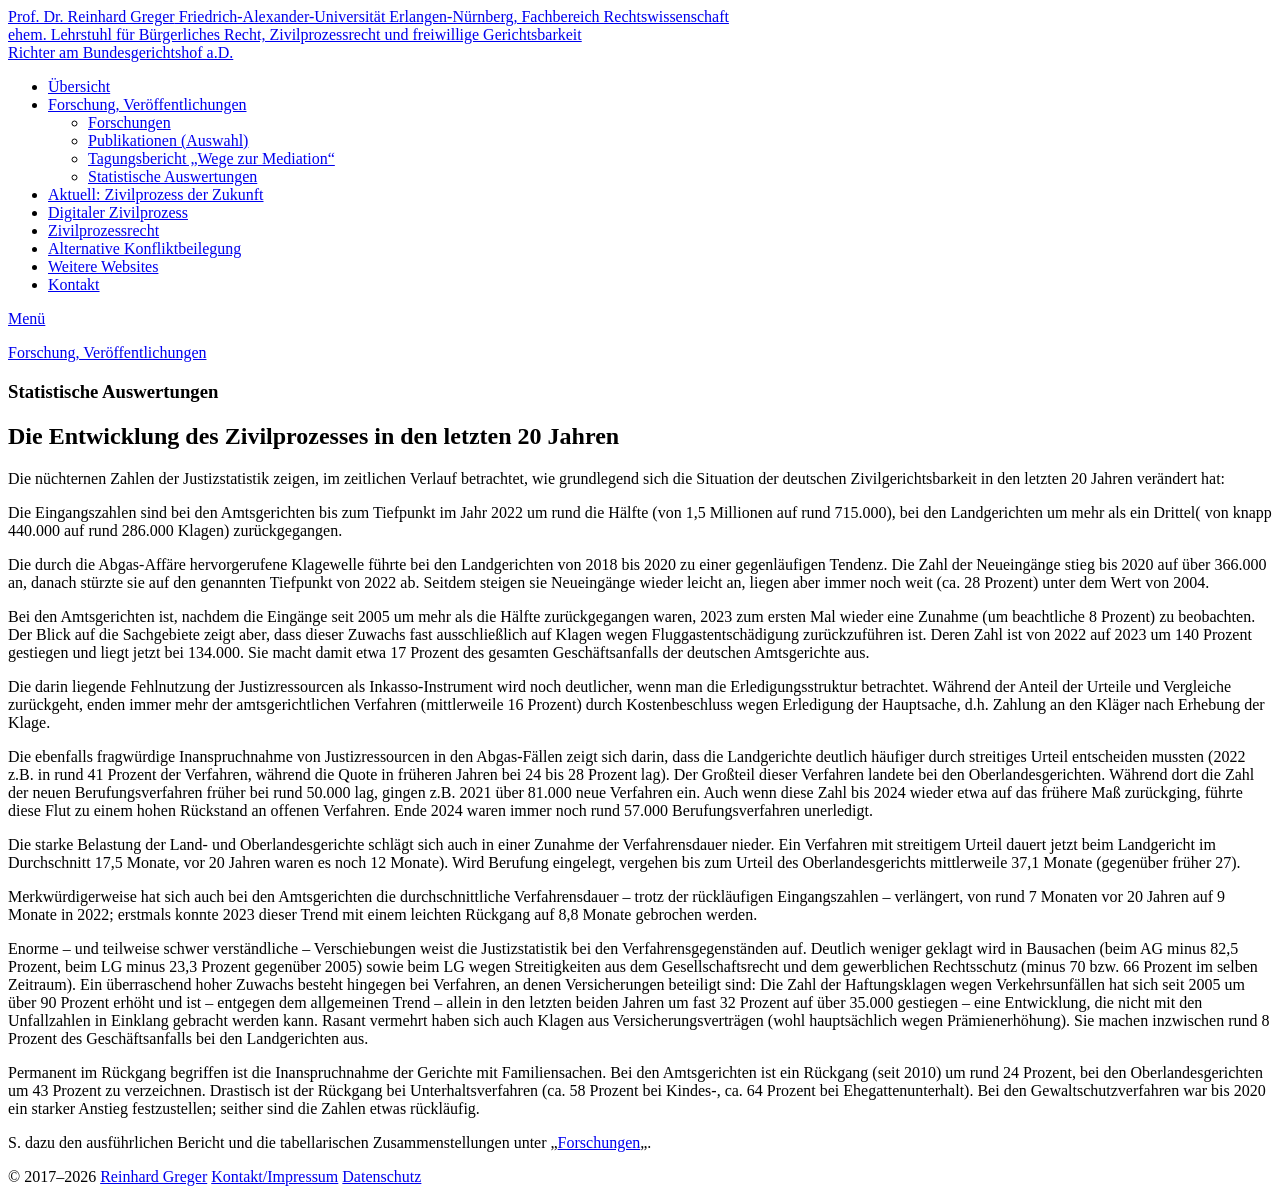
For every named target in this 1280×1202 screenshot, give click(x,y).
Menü (26, 318)
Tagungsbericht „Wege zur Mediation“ (211, 158)
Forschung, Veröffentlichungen (147, 104)
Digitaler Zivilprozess (118, 212)
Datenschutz (381, 1176)
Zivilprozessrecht (103, 230)
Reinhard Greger (153, 1176)
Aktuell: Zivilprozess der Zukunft (156, 194)
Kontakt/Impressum (274, 1176)
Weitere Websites (103, 266)
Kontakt (74, 284)
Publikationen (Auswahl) (168, 140)
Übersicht (79, 86)
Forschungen (129, 122)
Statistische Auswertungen (172, 176)
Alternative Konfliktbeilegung (144, 248)
